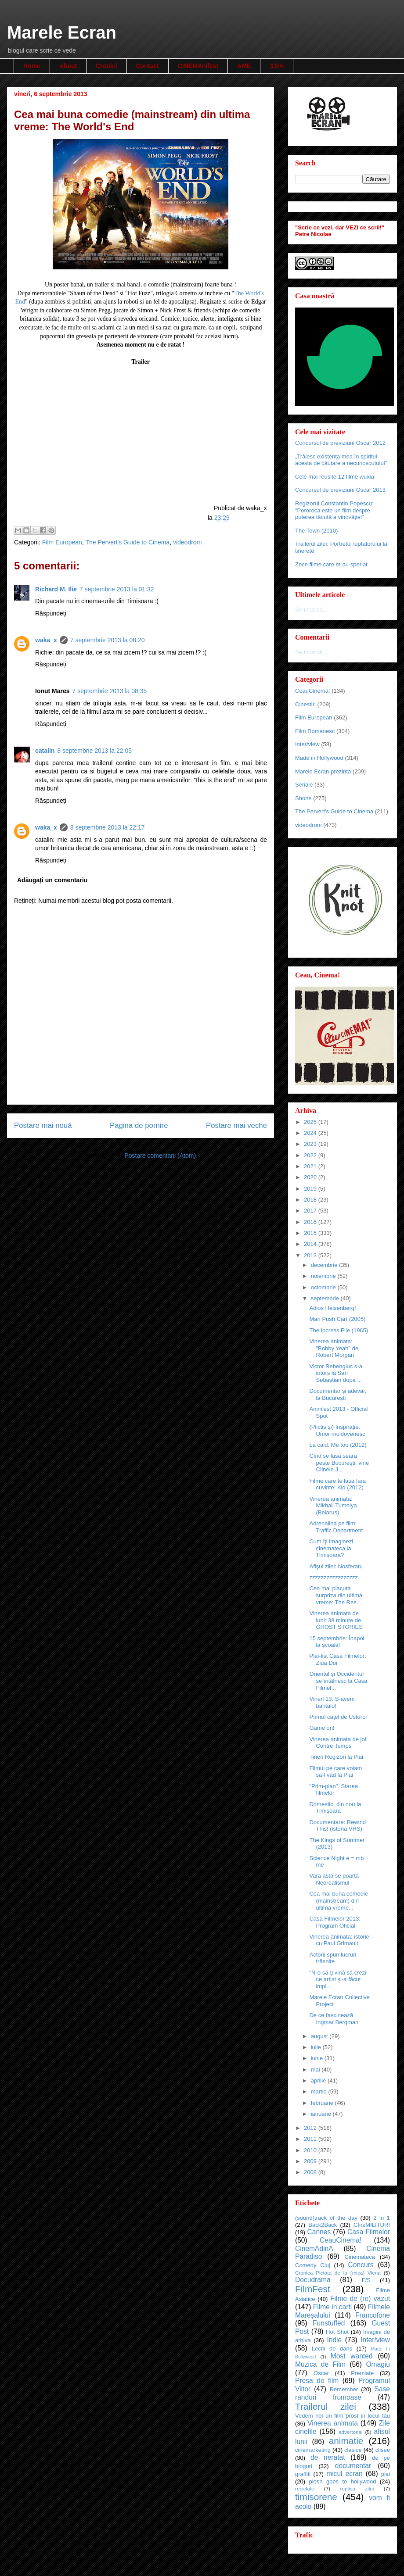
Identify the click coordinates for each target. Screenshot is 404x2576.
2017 (311, 1210)
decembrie (325, 1265)
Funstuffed (329, 2323)
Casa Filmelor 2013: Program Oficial (334, 1922)
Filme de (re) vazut (360, 2298)
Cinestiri (305, 704)
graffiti (302, 2474)
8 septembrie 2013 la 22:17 (107, 827)
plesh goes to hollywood (342, 2481)
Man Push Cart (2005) (337, 1319)
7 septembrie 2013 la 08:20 (107, 640)
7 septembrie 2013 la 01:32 (116, 589)
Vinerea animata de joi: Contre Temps (338, 1743)
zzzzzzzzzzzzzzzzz (333, 1577)
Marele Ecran (61, 32)
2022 (311, 1155)
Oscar (321, 2373)
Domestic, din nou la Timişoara (335, 1807)
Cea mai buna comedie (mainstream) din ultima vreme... (338, 1900)
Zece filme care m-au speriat (331, 564)
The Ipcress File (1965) (338, 1330)
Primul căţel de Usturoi (338, 1717)
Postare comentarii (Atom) (160, 1155)
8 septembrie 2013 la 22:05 (94, 750)
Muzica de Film (320, 2364)
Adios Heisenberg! (332, 1308)
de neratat (327, 2457)
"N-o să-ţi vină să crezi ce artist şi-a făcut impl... (337, 1979)
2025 (311, 1122)
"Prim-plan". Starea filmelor (333, 1789)
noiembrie (324, 1276)
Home (31, 65)
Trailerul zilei (325, 2406)
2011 (311, 2139)
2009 (311, 2161)
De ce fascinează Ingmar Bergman (333, 2018)
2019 (311, 1188)
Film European (62, 542)
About (68, 65)
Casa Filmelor (368, 2232)
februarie (323, 2103)
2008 (311, 2172)
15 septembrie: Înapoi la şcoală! (336, 1642)
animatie (346, 2441)
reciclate (304, 2488)
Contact (147, 65)
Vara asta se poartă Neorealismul (334, 1879)
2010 (311, 2150)
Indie (334, 2339)
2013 (311, 1255)
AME (244, 65)
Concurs (361, 2264)
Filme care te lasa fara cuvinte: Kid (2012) (337, 1484)
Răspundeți (50, 613)
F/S (366, 2280)
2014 (311, 1244)
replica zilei (357, 2488)
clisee (382, 2450)
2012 (311, 2128)
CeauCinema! (312, 690)
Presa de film (317, 2380)
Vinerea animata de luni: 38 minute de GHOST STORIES (335, 1620)
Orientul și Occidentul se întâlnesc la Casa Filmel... (338, 1681)
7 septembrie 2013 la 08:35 (109, 690)
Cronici (106, 65)
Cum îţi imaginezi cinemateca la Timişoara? (331, 1548)
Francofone (372, 2315)
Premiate (362, 2373)
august (320, 2036)
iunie (318, 2058)
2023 (311, 1144)
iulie (317, 2047)
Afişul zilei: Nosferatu (335, 1566)
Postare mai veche (236, 1125)
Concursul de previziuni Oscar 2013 (340, 490)
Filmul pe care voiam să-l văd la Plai (335, 1771)
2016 (311, 1222)
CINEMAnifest (198, 65)
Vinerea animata (332, 2423)
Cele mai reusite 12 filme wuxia (334, 476)
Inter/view (307, 744)
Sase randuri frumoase (342, 2393)
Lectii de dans (332, 2348)
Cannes (319, 2232)
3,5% (277, 65)
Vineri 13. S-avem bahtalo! (331, 1702)
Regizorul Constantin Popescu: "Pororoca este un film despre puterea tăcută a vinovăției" (334, 510)
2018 (311, 1199)
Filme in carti (332, 2307)
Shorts (303, 798)
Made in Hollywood (319, 758)
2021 (311, 1166)
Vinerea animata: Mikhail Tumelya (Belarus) (333, 1506)
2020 (311, 1177)
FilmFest (312, 2289)
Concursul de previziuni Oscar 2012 (340, 443)
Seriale (304, 784)
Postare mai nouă (43, 1125)
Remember (344, 2389)
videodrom (187, 542)
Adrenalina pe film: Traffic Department (336, 1527)
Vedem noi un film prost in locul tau (342, 2415)
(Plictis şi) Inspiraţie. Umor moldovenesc (337, 1430)
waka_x (46, 640)
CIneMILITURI (372, 2225)
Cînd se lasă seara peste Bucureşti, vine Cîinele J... (339, 1463)
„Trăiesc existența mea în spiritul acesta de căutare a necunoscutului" (341, 460)
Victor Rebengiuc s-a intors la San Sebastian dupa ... (335, 1373)
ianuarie (322, 2114)
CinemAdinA (314, 2248)
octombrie (324, 1287)
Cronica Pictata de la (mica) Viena (338, 2272)
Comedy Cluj (312, 2265)
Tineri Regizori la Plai (336, 1756)
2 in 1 (381, 2218)
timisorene (316, 2497)
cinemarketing (313, 2450)
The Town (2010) (316, 530)
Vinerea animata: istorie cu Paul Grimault (339, 1940)
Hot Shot (337, 2332)
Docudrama (313, 2279)
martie (319, 2091)
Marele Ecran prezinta (323, 771)
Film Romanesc (315, 731)
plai (385, 2474)
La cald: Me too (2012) (337, 1445)
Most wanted (352, 2356)
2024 (311, 1133)
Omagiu (378, 2364)
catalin (44, 750)
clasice (353, 2450)
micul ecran (344, 2473)
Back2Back (322, 2225)
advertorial (351, 2432)
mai (316, 2069)
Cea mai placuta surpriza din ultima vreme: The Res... (335, 1595)
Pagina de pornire (139, 1125)
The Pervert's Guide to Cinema (127, 542)
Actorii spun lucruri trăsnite (332, 1958)
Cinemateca (360, 2257)
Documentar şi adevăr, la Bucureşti (337, 1394)
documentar (353, 2465)
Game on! (321, 1727)
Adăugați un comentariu (52, 880)
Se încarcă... (311, 609)
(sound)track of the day (326, 2218)
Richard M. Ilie (56, 589)
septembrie (326, 1298)
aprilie (319, 2080)
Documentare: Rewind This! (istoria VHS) (337, 1825)
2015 (311, 1233)
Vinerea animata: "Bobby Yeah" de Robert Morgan (333, 1348)
